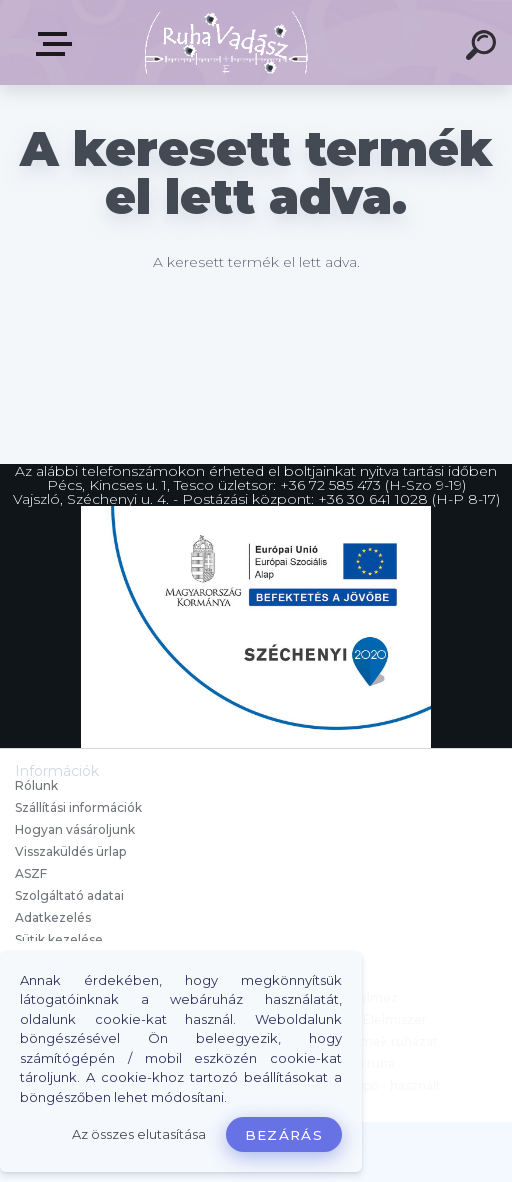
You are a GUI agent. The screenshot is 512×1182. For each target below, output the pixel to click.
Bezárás (284, 1135)
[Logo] (226, 42)
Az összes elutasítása (139, 1134)
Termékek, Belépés (58, 44)
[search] (484, 48)
